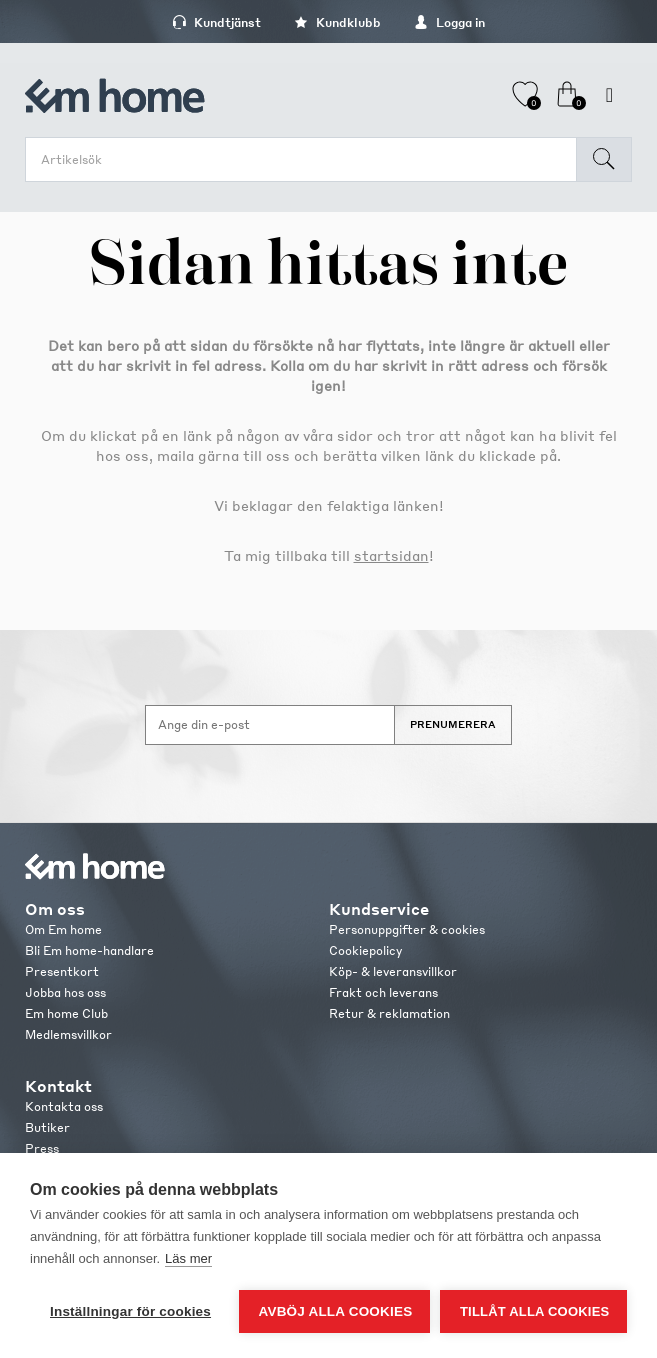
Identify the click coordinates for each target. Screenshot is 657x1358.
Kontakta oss (64, 1106)
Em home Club (66, 1013)
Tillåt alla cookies (534, 1311)
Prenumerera (453, 724)
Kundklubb (337, 22)
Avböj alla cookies (336, 1311)
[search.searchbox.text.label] (306, 159)
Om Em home (63, 929)
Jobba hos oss (65, 992)
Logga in (449, 22)
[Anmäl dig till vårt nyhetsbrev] (270, 725)
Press (42, 1148)
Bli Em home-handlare (89, 950)
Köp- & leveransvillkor (393, 971)
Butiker (47, 1127)
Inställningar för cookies (130, 1311)
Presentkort (62, 971)
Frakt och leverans (383, 992)
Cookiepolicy (365, 950)
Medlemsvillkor (68, 1034)
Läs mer (188, 1258)
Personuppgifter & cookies (407, 929)
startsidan (391, 555)
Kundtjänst (216, 22)
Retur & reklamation (389, 1013)
